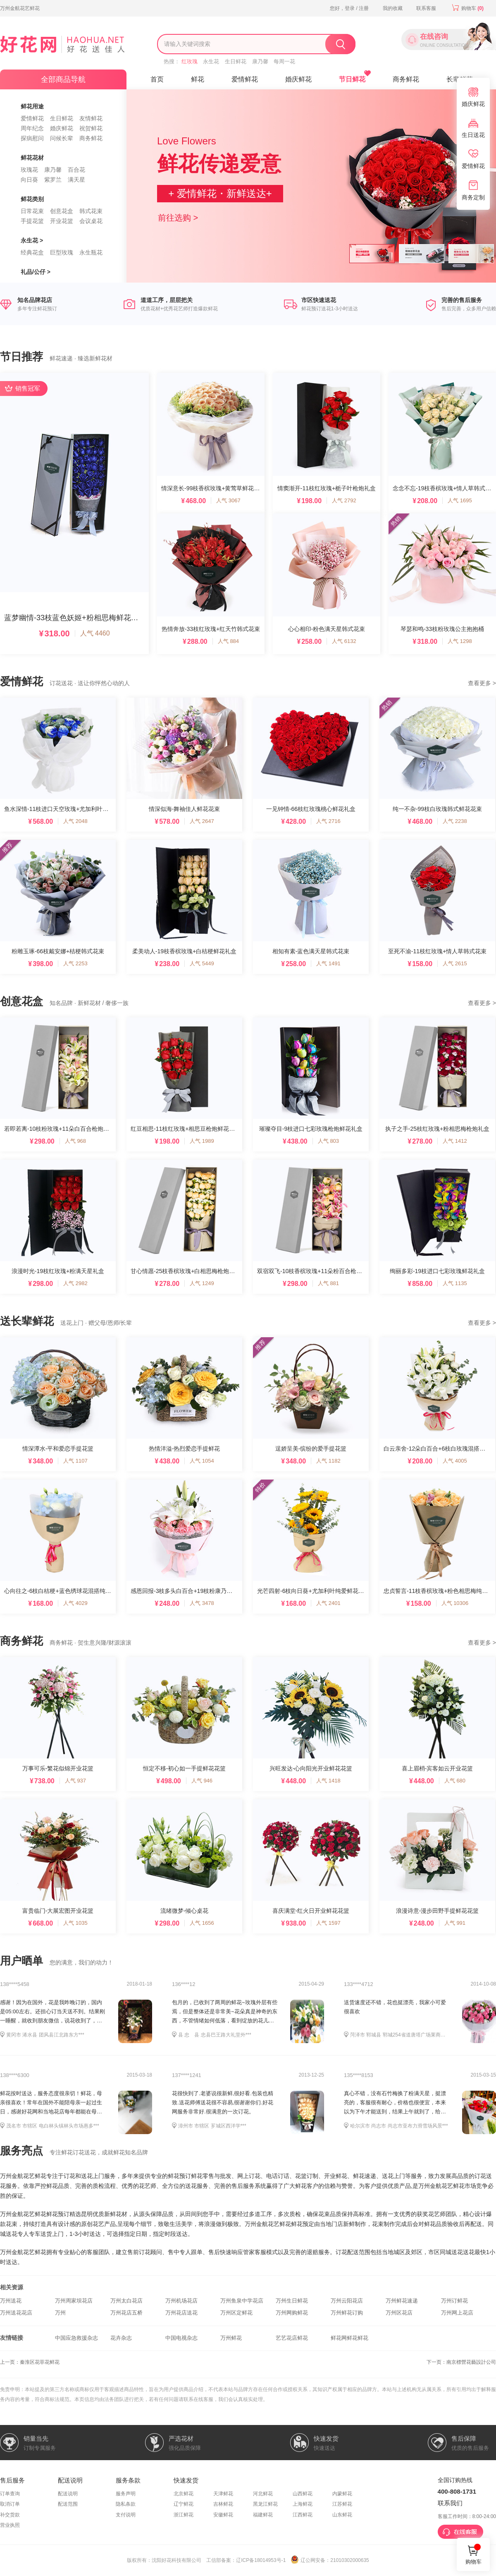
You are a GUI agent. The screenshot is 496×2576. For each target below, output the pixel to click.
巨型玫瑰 (61, 252)
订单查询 (10, 2494)
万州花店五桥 (126, 2313)
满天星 (76, 179)
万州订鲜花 (454, 2301)
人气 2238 (455, 821)
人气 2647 (202, 821)
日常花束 (32, 211)
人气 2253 (75, 963)
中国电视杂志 (181, 2338)
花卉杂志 (121, 2338)
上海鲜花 (302, 2504)
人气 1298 (460, 641)
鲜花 (197, 79)
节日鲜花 (352, 79)
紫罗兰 (53, 179)
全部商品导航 (63, 79)
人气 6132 (344, 641)
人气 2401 (328, 1603)
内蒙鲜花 (342, 2494)
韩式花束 (91, 211)
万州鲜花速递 (402, 2301)
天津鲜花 (223, 2494)
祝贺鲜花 (91, 128)
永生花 (211, 61)
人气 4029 (75, 1603)
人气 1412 (455, 1141)
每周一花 (284, 61)
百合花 (76, 169)
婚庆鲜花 (61, 128)
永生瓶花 (91, 252)
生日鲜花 (235, 61)
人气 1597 (328, 1923)
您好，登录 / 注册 (349, 8)
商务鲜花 (91, 138)
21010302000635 (349, 2560)
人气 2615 (455, 963)
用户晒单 (21, 1961)
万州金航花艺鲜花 (20, 8)
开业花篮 (61, 221)
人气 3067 (228, 500)
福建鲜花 (263, 2515)
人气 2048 (75, 821)
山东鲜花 (342, 2515)
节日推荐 (21, 356)
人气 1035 (75, 1923)
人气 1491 (328, 963)
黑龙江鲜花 (265, 2504)
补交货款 (10, 2515)
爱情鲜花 (32, 118)
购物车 (467, 8)
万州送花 (10, 2301)
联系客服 (426, 8)
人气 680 (454, 1780)
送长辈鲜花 (27, 1321)
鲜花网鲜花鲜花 (349, 2338)
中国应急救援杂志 (76, 2338)
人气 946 (201, 1780)
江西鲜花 (302, 2515)
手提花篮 (32, 221)
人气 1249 (202, 1283)
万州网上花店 (457, 2313)
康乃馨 (260, 61)
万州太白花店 (126, 2301)
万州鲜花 (231, 2338)
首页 (157, 79)
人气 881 (328, 1283)
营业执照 (10, 2525)
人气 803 (328, 1141)
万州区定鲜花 (236, 2313)
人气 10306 (455, 1603)
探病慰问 (32, 138)
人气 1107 (75, 1461)
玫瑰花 (29, 169)
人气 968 (75, 1141)
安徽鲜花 (223, 2515)
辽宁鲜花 (183, 2504)
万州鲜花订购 (347, 2313)
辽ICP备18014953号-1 (261, 2560)
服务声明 (126, 2494)
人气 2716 (328, 821)
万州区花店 (399, 2313)
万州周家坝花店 (74, 2301)
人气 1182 (328, 1461)
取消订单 (10, 2504)
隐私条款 (126, 2504)
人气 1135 (455, 1283)
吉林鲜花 (223, 2504)
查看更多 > (482, 683)
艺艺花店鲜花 (292, 2338)
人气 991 (454, 1923)
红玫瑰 (189, 61)
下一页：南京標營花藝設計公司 (461, 2362)
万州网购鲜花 (292, 2313)
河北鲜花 (263, 2494)
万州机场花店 (181, 2301)
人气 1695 (460, 500)
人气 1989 (202, 1141)
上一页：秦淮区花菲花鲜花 (30, 2362)
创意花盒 (61, 211)
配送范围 (68, 2504)
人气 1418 (328, 1780)
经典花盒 (32, 252)
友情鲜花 (91, 118)
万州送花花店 (16, 2313)
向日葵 (29, 179)
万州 (60, 2313)
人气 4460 (95, 633)
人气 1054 (202, 1461)
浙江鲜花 (183, 2515)
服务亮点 (21, 2150)
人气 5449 (202, 963)
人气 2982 (75, 1283)
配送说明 (68, 2494)
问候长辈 (61, 138)
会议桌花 (91, 221)
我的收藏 (393, 8)
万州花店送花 (181, 2313)
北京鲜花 (183, 2494)
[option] (248, 186)
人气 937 (75, 1780)
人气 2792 (344, 500)
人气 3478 (202, 1603)
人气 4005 (455, 1461)
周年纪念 (32, 128)
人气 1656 (202, 1923)
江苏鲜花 (342, 2504)
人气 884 (228, 641)
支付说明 (126, 2515)
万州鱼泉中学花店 (241, 2301)
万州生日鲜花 (292, 2301)
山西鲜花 (302, 2494)
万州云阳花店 (347, 2301)
